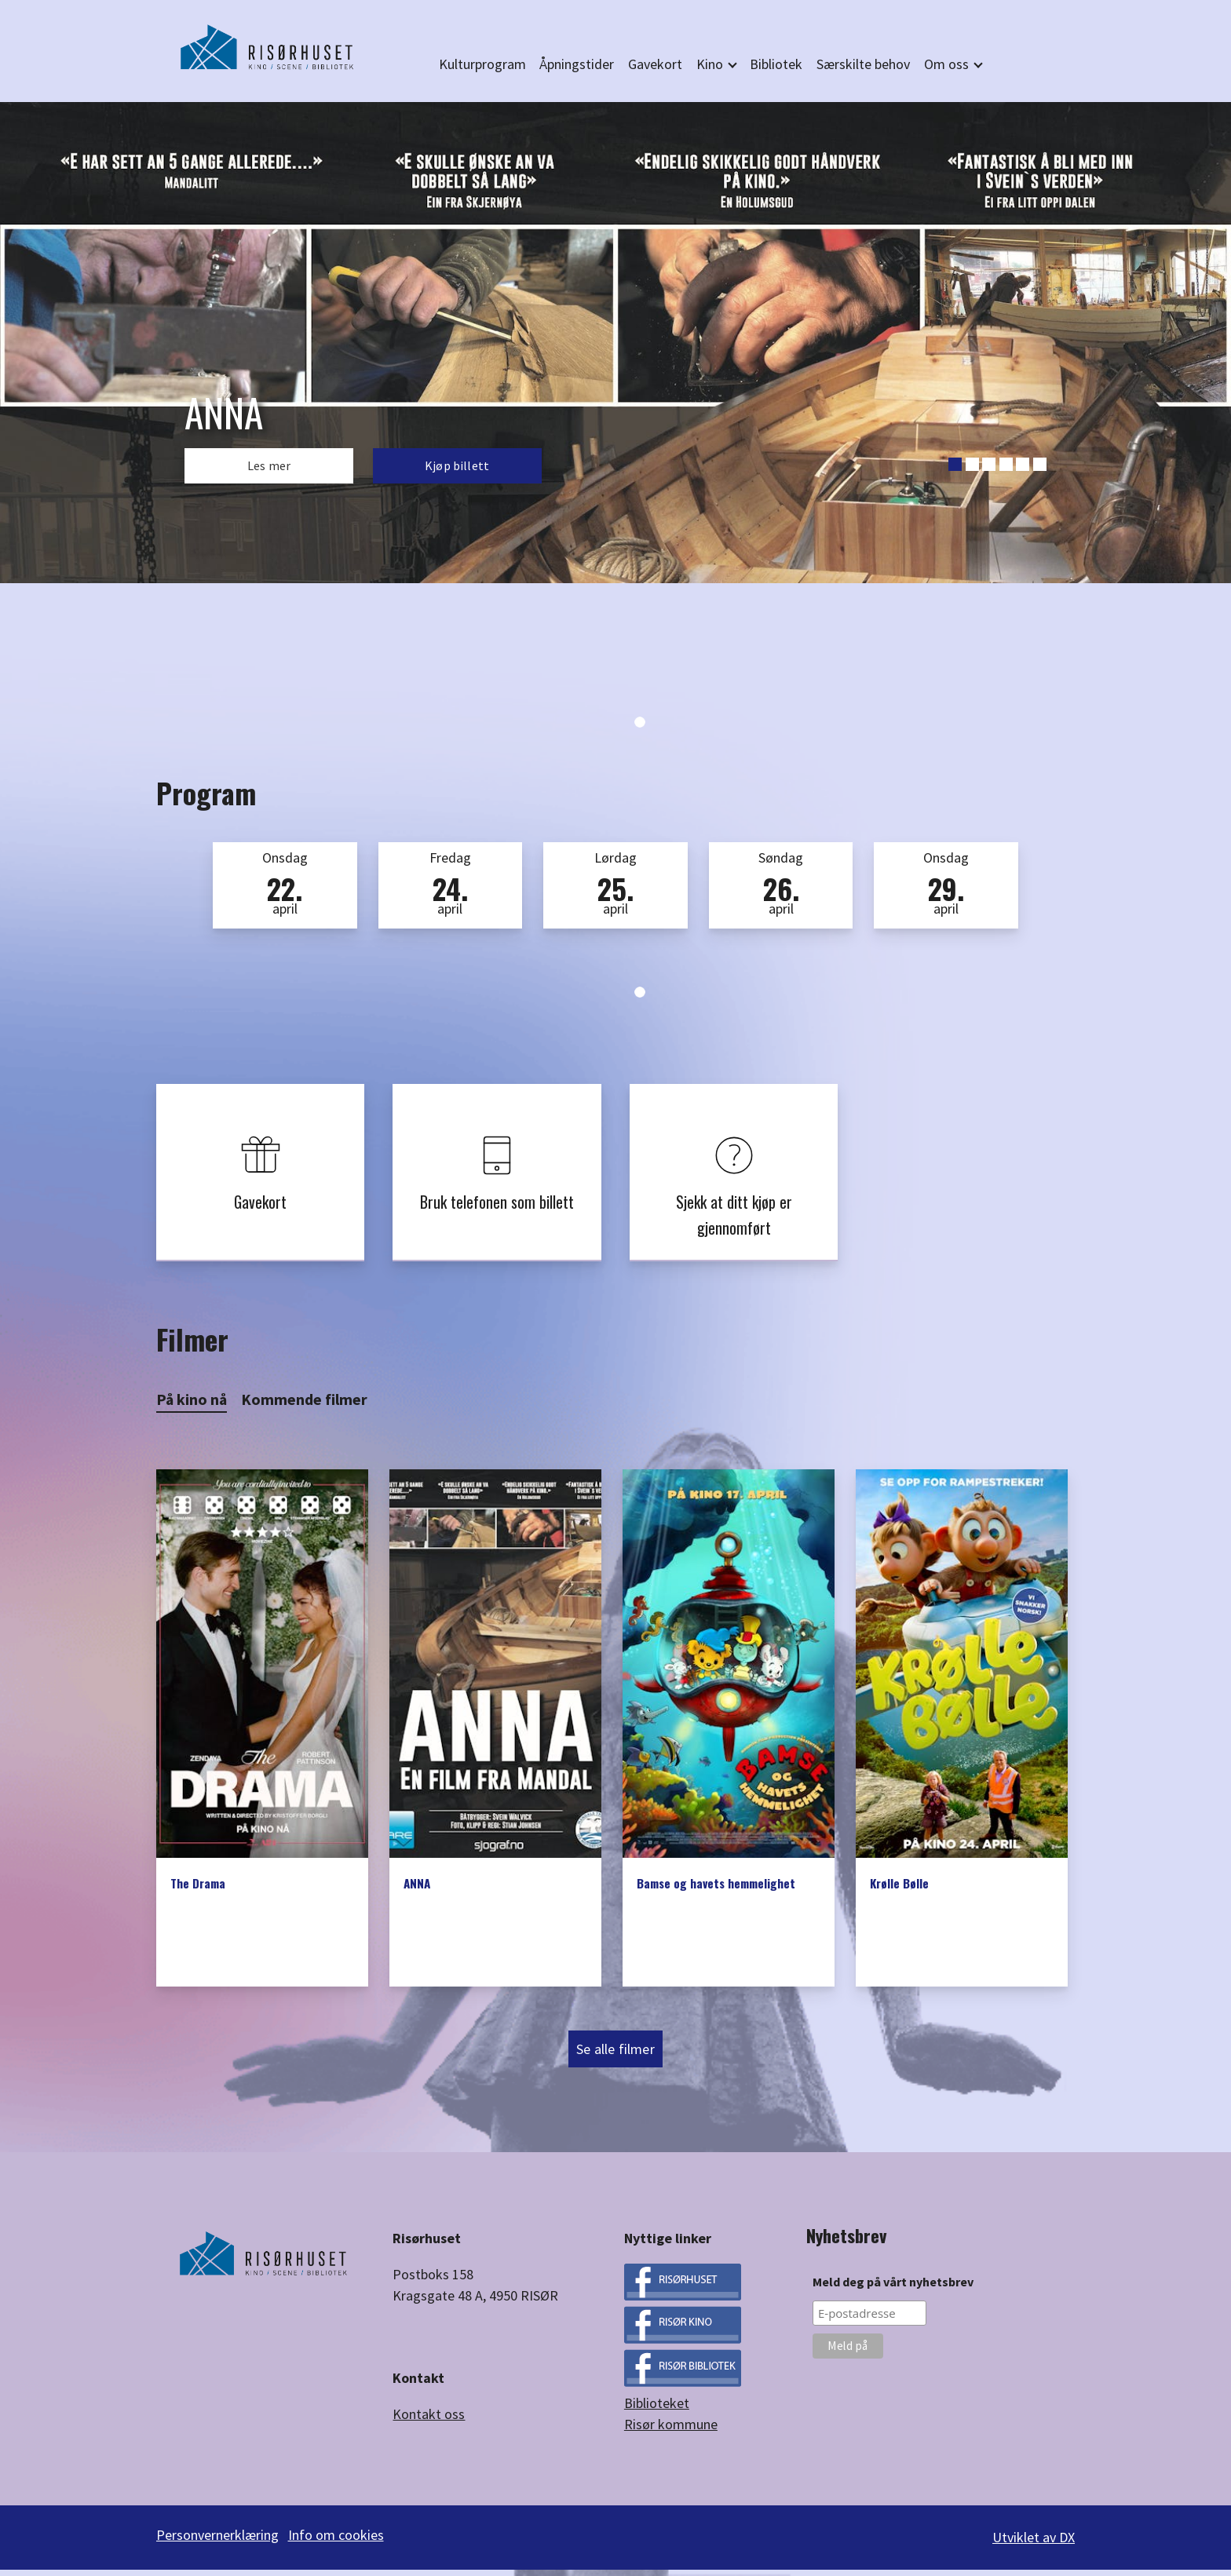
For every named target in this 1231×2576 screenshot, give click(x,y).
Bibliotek (776, 64)
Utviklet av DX (1033, 2547)
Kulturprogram (482, 64)
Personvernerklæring (217, 2547)
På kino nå (191, 1410)
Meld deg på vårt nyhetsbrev (893, 2293)
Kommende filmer (304, 1410)
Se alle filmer (615, 2061)
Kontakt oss (429, 2425)
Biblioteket (656, 2415)
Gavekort (655, 64)
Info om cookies (341, 2547)
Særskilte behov (863, 64)
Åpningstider (576, 64)
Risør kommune (671, 2436)
